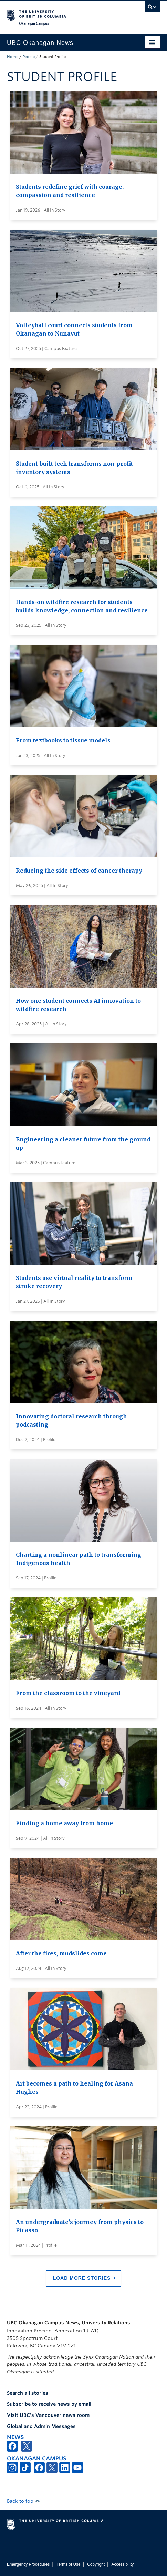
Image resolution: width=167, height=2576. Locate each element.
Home (12, 56)
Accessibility (122, 2564)
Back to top (23, 2501)
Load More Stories (82, 2278)
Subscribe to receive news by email (49, 2404)
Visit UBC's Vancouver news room (48, 2415)
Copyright (96, 2564)
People (29, 56)
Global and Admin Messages (41, 2426)
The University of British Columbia (60, 14)
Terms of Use (68, 2564)
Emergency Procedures (28, 2564)
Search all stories (27, 2393)
